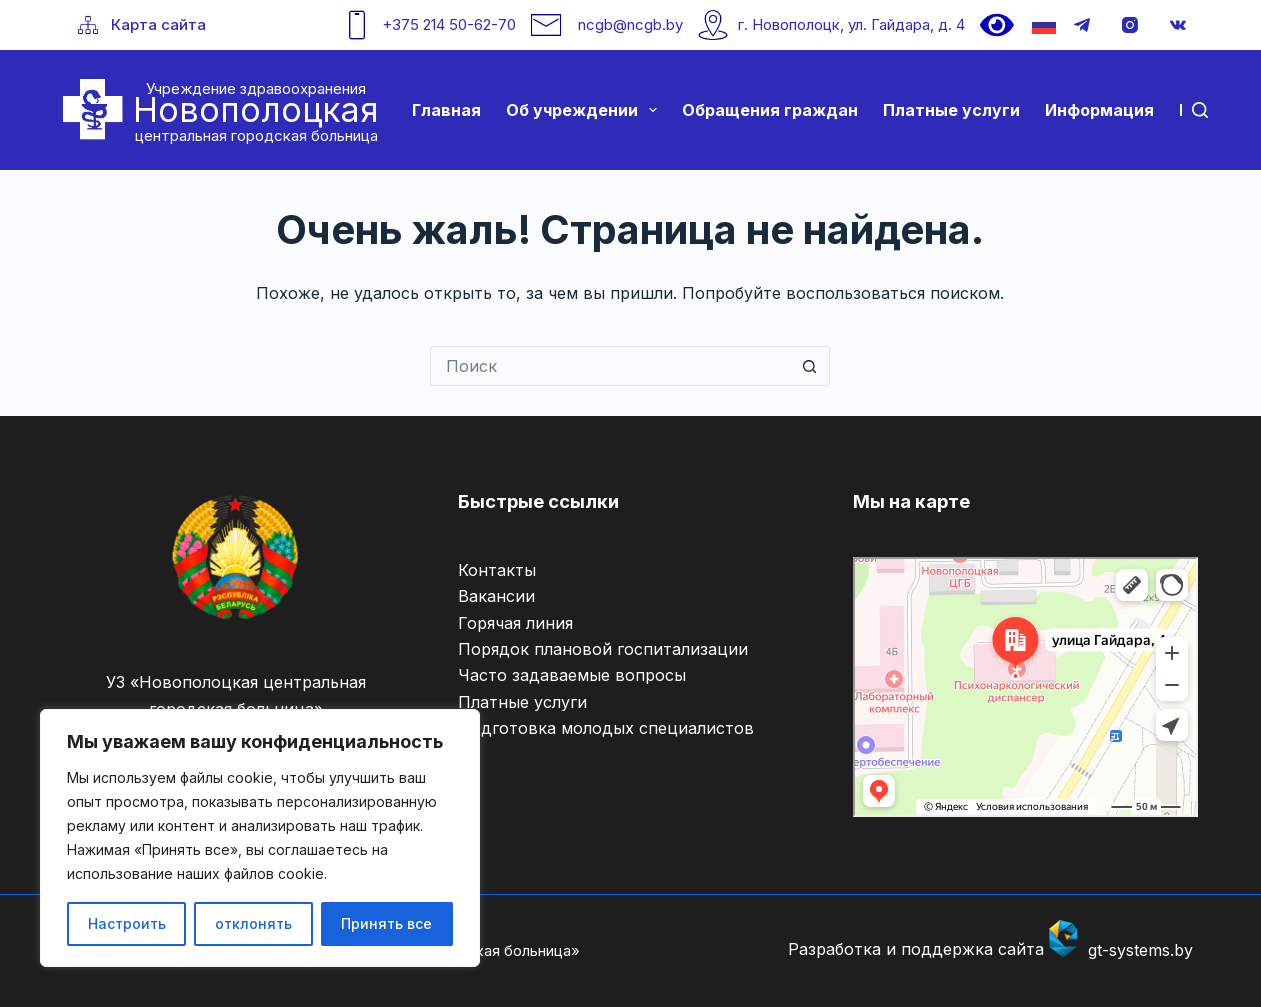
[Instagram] (1130, 25)
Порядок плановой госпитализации (603, 649)
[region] (260, 838)
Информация (1099, 110)
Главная (446, 110)
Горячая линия (515, 623)
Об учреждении (585, 110)
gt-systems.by (1140, 950)
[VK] (1178, 25)
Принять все (386, 923)
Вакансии (496, 596)
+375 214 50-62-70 (449, 24)
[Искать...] (610, 366)
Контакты (497, 570)
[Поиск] (1200, 110)
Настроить (127, 923)
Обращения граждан (770, 110)
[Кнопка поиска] (810, 366)
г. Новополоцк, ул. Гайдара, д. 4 (851, 24)
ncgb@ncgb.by (630, 24)
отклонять (253, 923)
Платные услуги (951, 110)
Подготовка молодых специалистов (606, 728)
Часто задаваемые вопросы (572, 675)
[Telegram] (1082, 25)
